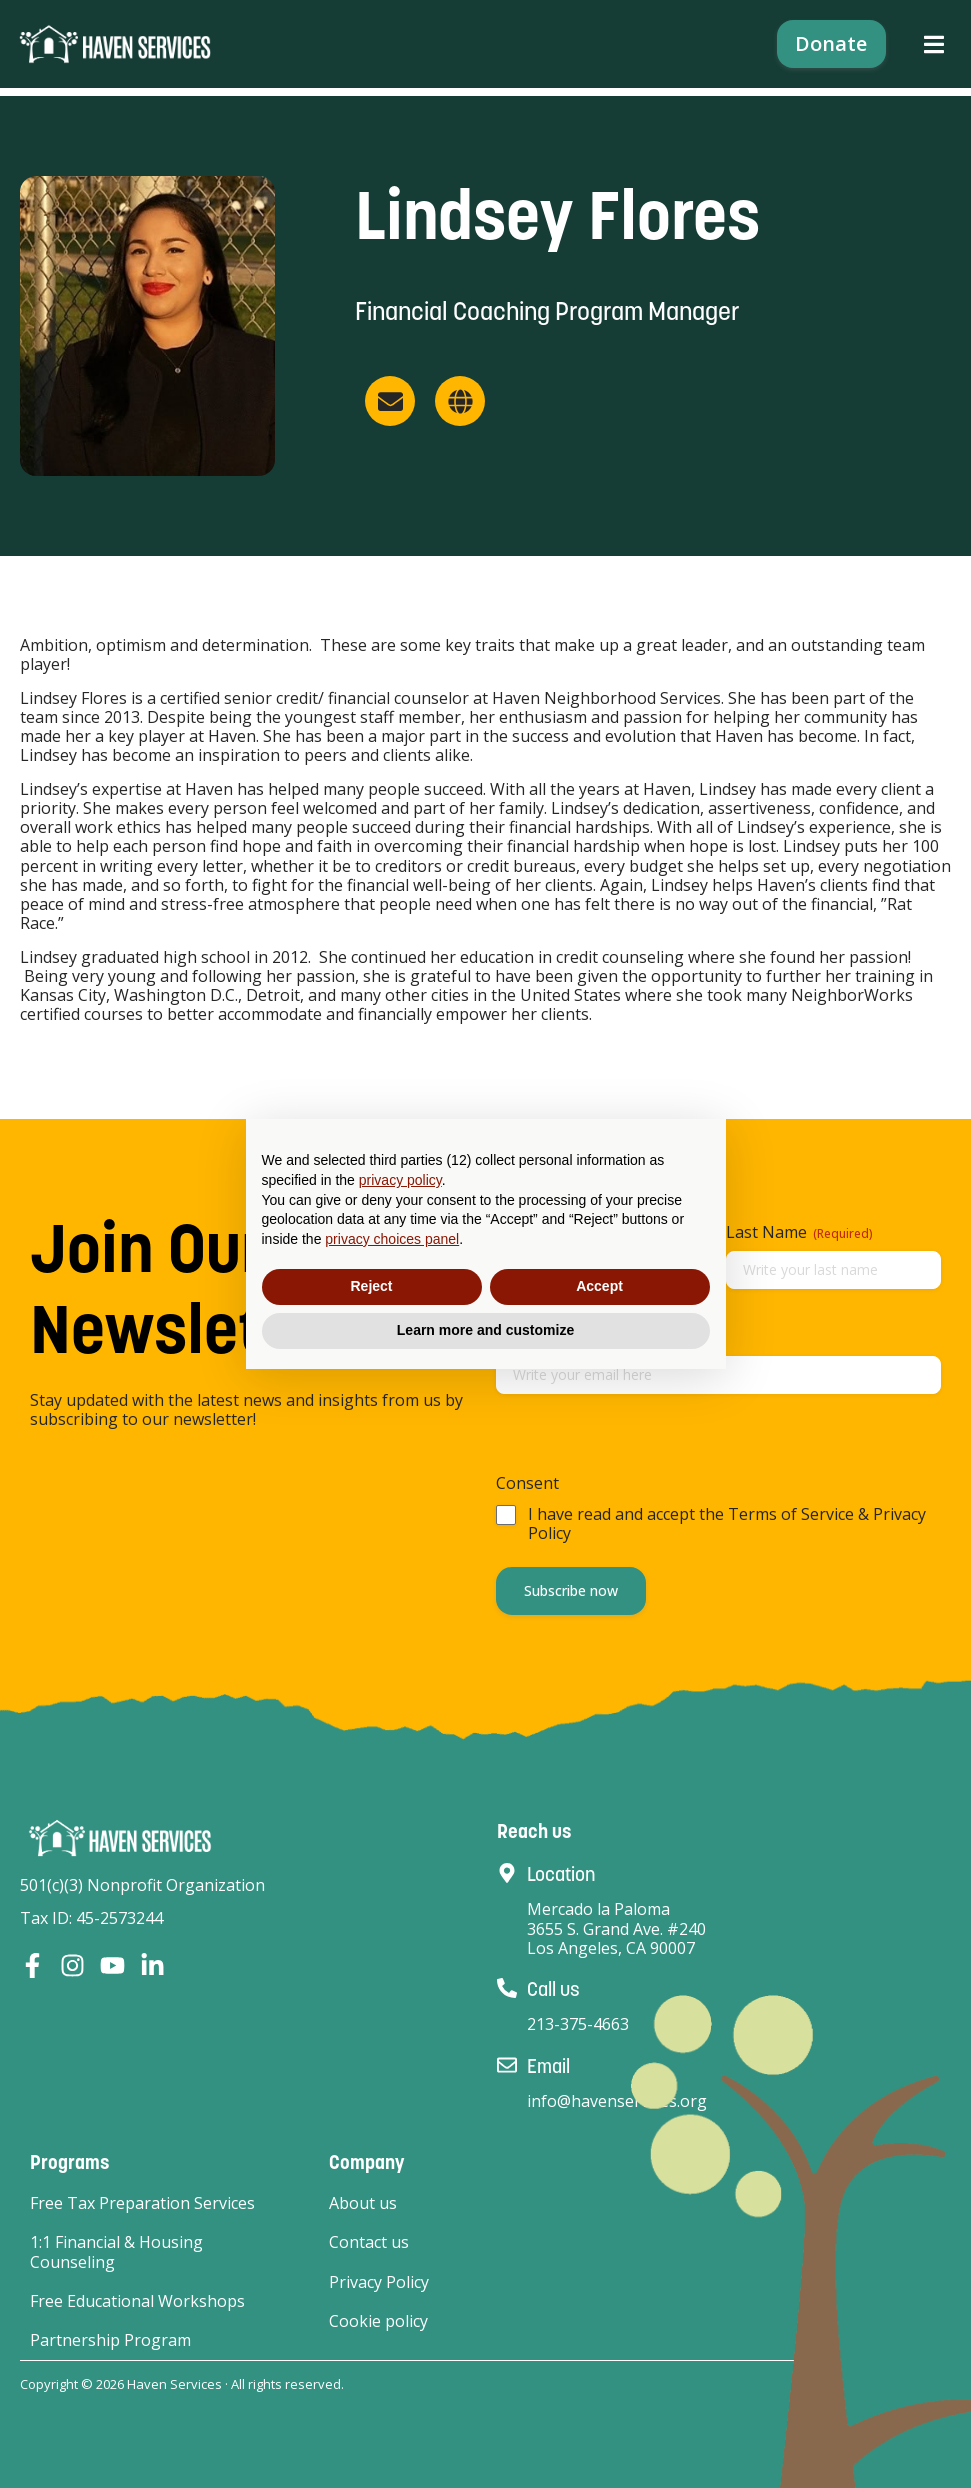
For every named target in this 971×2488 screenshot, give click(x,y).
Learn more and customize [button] (485, 1330)
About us (363, 2203)
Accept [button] (599, 1286)
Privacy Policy (379, 2282)
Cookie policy (378, 2321)
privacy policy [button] (400, 1180)
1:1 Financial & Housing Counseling (116, 2252)
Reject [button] (371, 1286)
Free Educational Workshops (137, 2301)
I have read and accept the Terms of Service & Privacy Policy (727, 1524)
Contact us (369, 2242)
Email (548, 2066)
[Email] (507, 2065)
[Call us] (507, 1988)
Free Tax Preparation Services (142, 2203)
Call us (553, 1989)
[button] (933, 48)
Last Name (799, 1232)
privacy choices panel (392, 1239)
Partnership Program (110, 2340)
